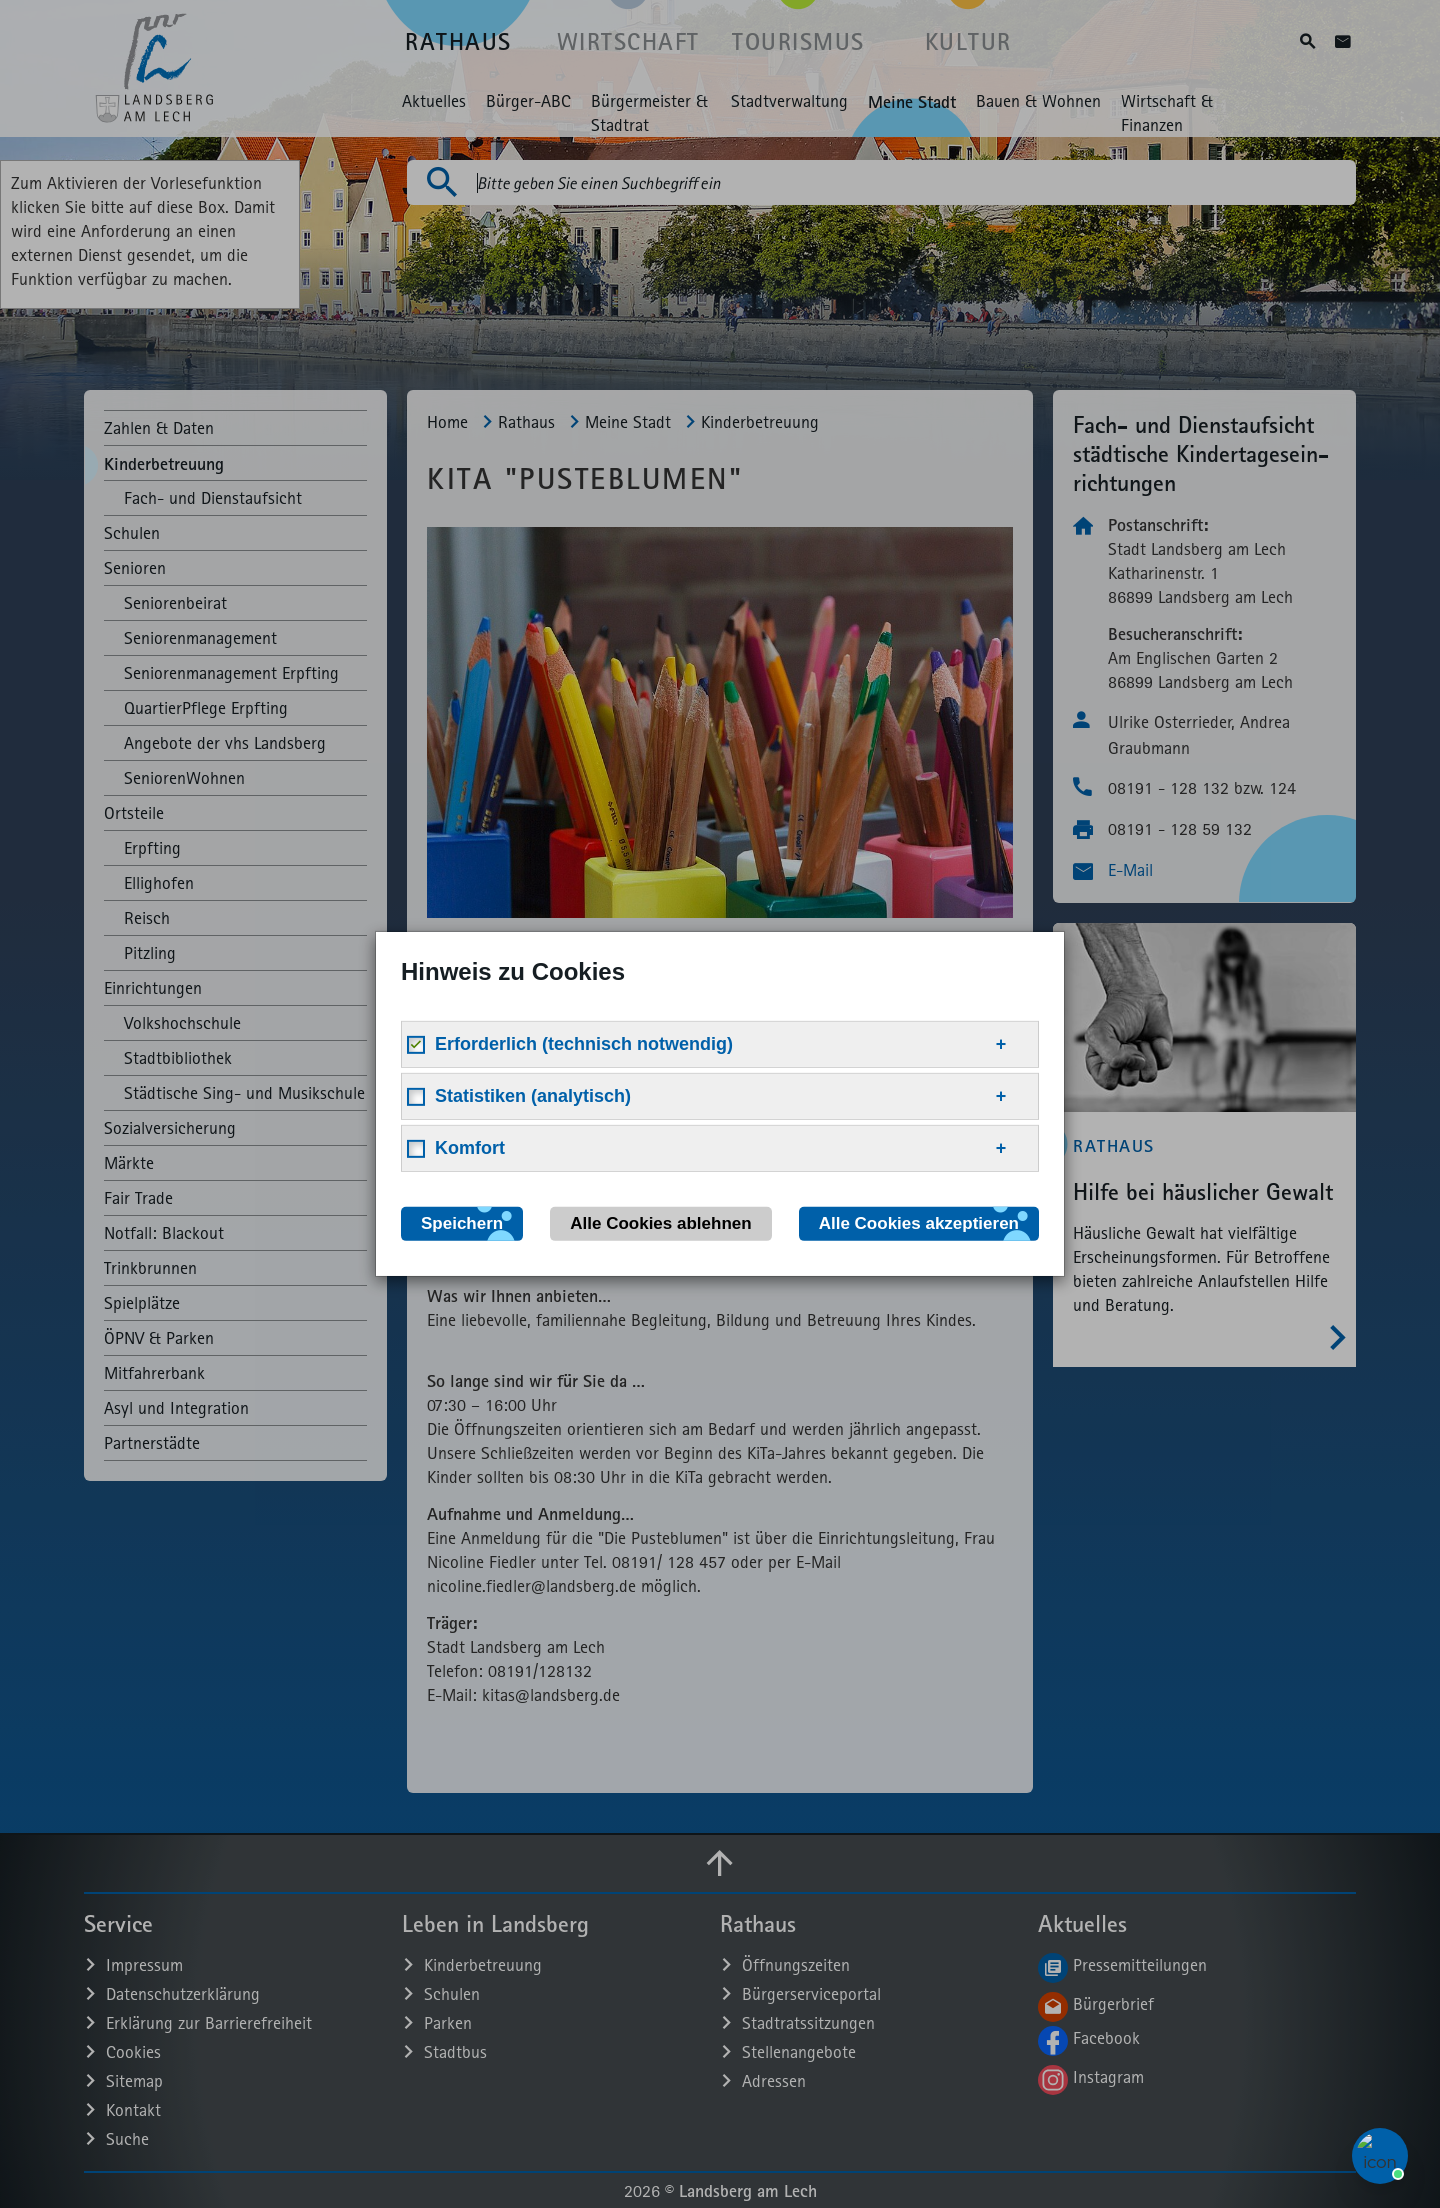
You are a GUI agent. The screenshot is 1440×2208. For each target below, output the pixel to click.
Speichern (462, 1223)
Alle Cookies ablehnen (660, 1223)
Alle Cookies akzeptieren (919, 1223)
